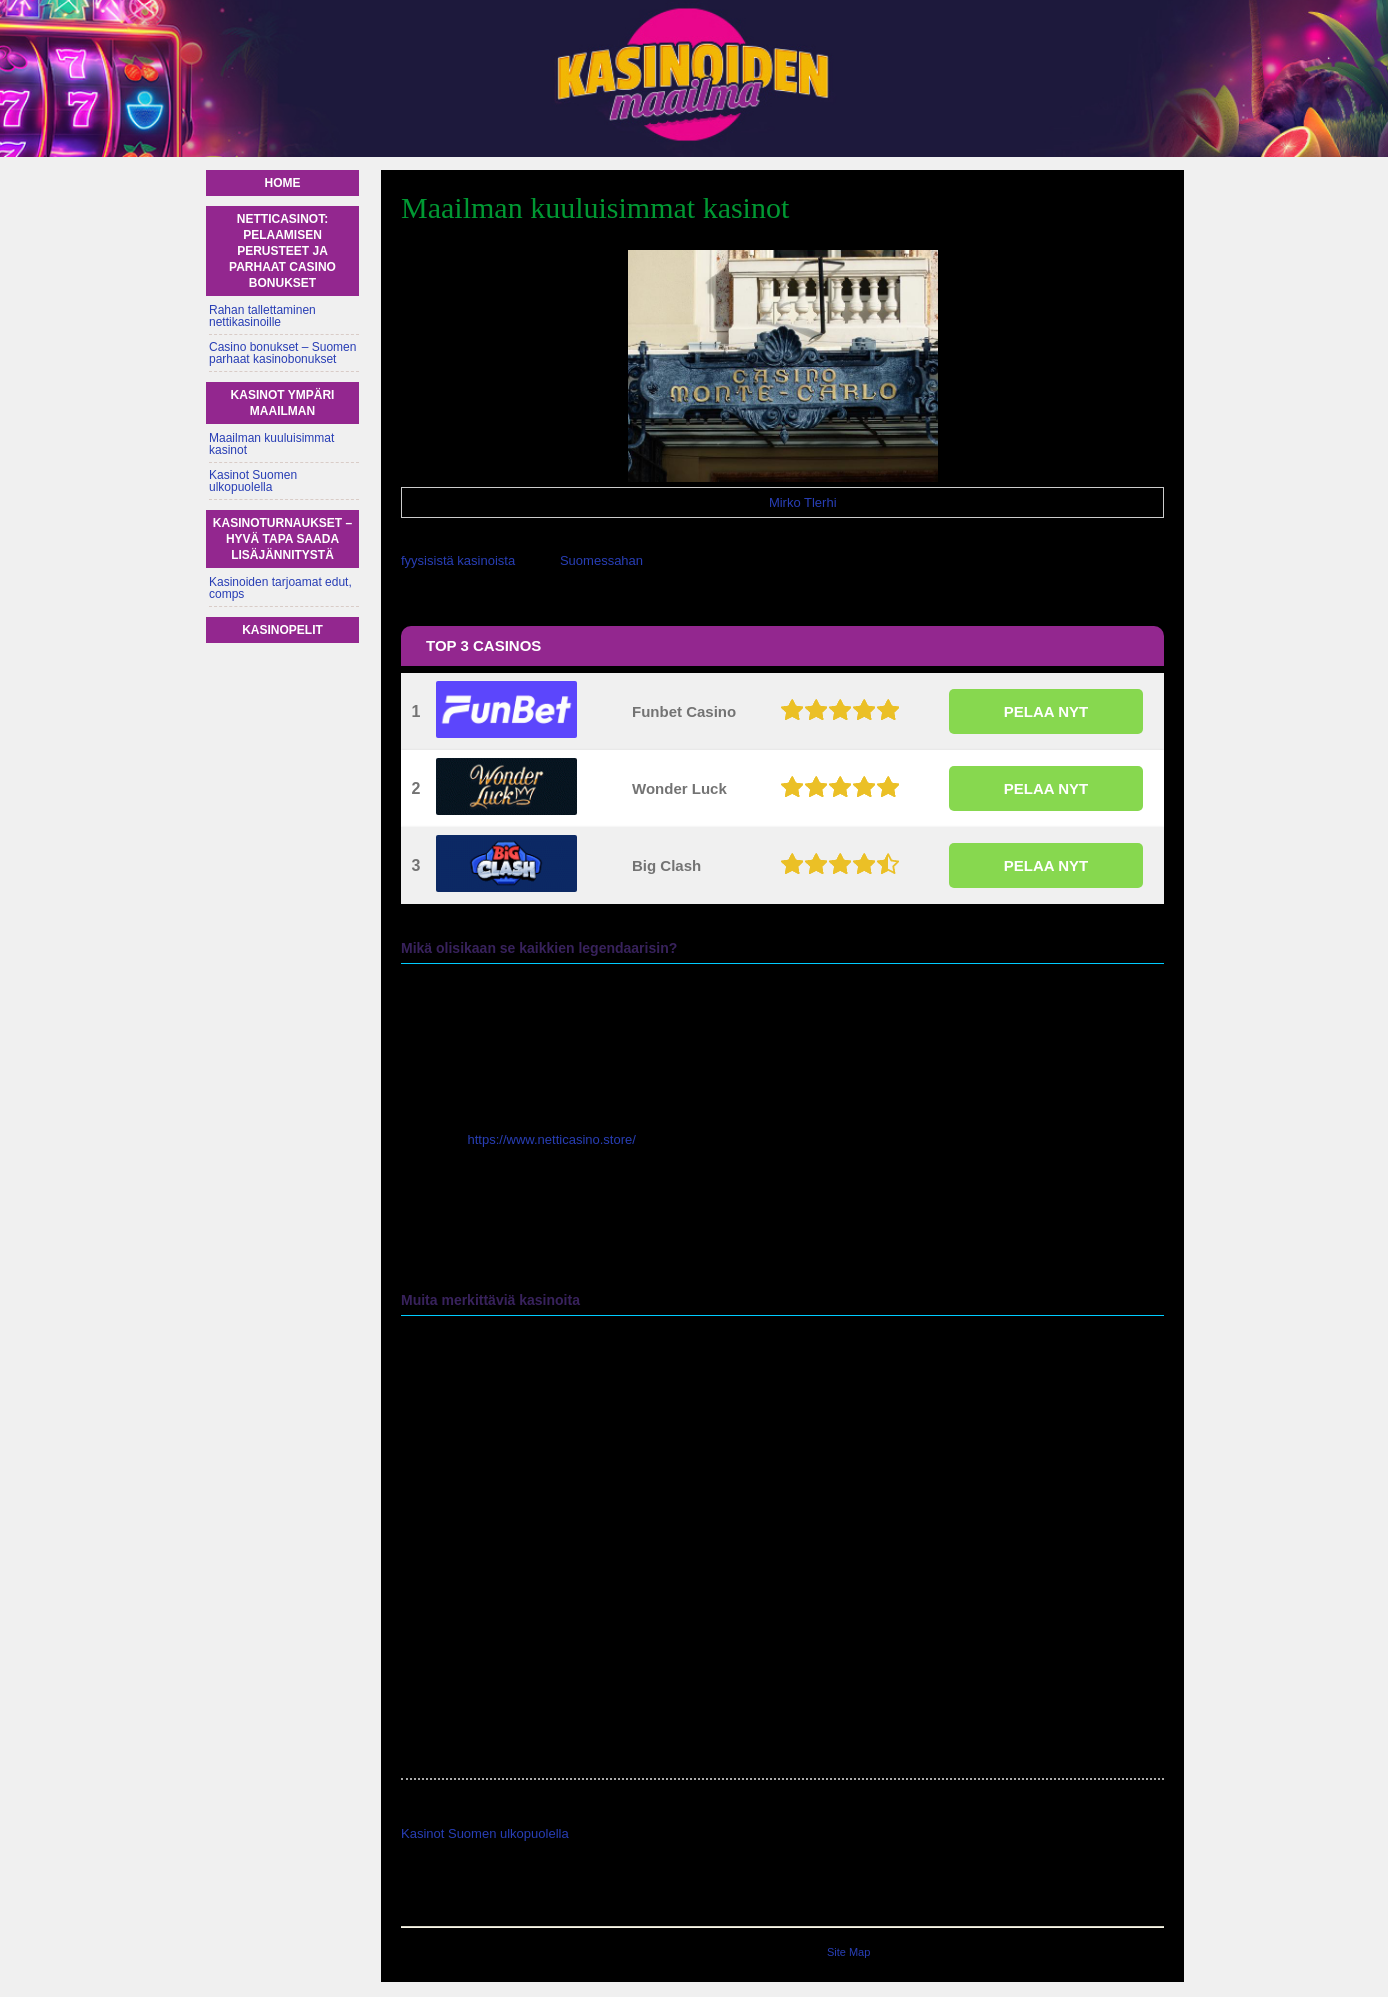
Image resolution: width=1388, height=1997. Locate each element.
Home (283, 183)
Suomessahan (601, 560)
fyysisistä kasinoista (458, 560)
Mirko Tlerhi (803, 502)
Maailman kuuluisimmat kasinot (271, 444)
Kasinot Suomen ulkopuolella (485, 1833)
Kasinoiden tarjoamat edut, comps (280, 588)
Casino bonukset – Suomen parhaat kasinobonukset (282, 353)
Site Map (848, 1952)
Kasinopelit (282, 630)
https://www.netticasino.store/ (552, 1139)
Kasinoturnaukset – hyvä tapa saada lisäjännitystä (282, 539)
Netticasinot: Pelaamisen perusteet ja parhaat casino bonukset (282, 251)
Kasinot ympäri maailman (283, 403)
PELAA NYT (1046, 711)
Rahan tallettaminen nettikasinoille (262, 316)
